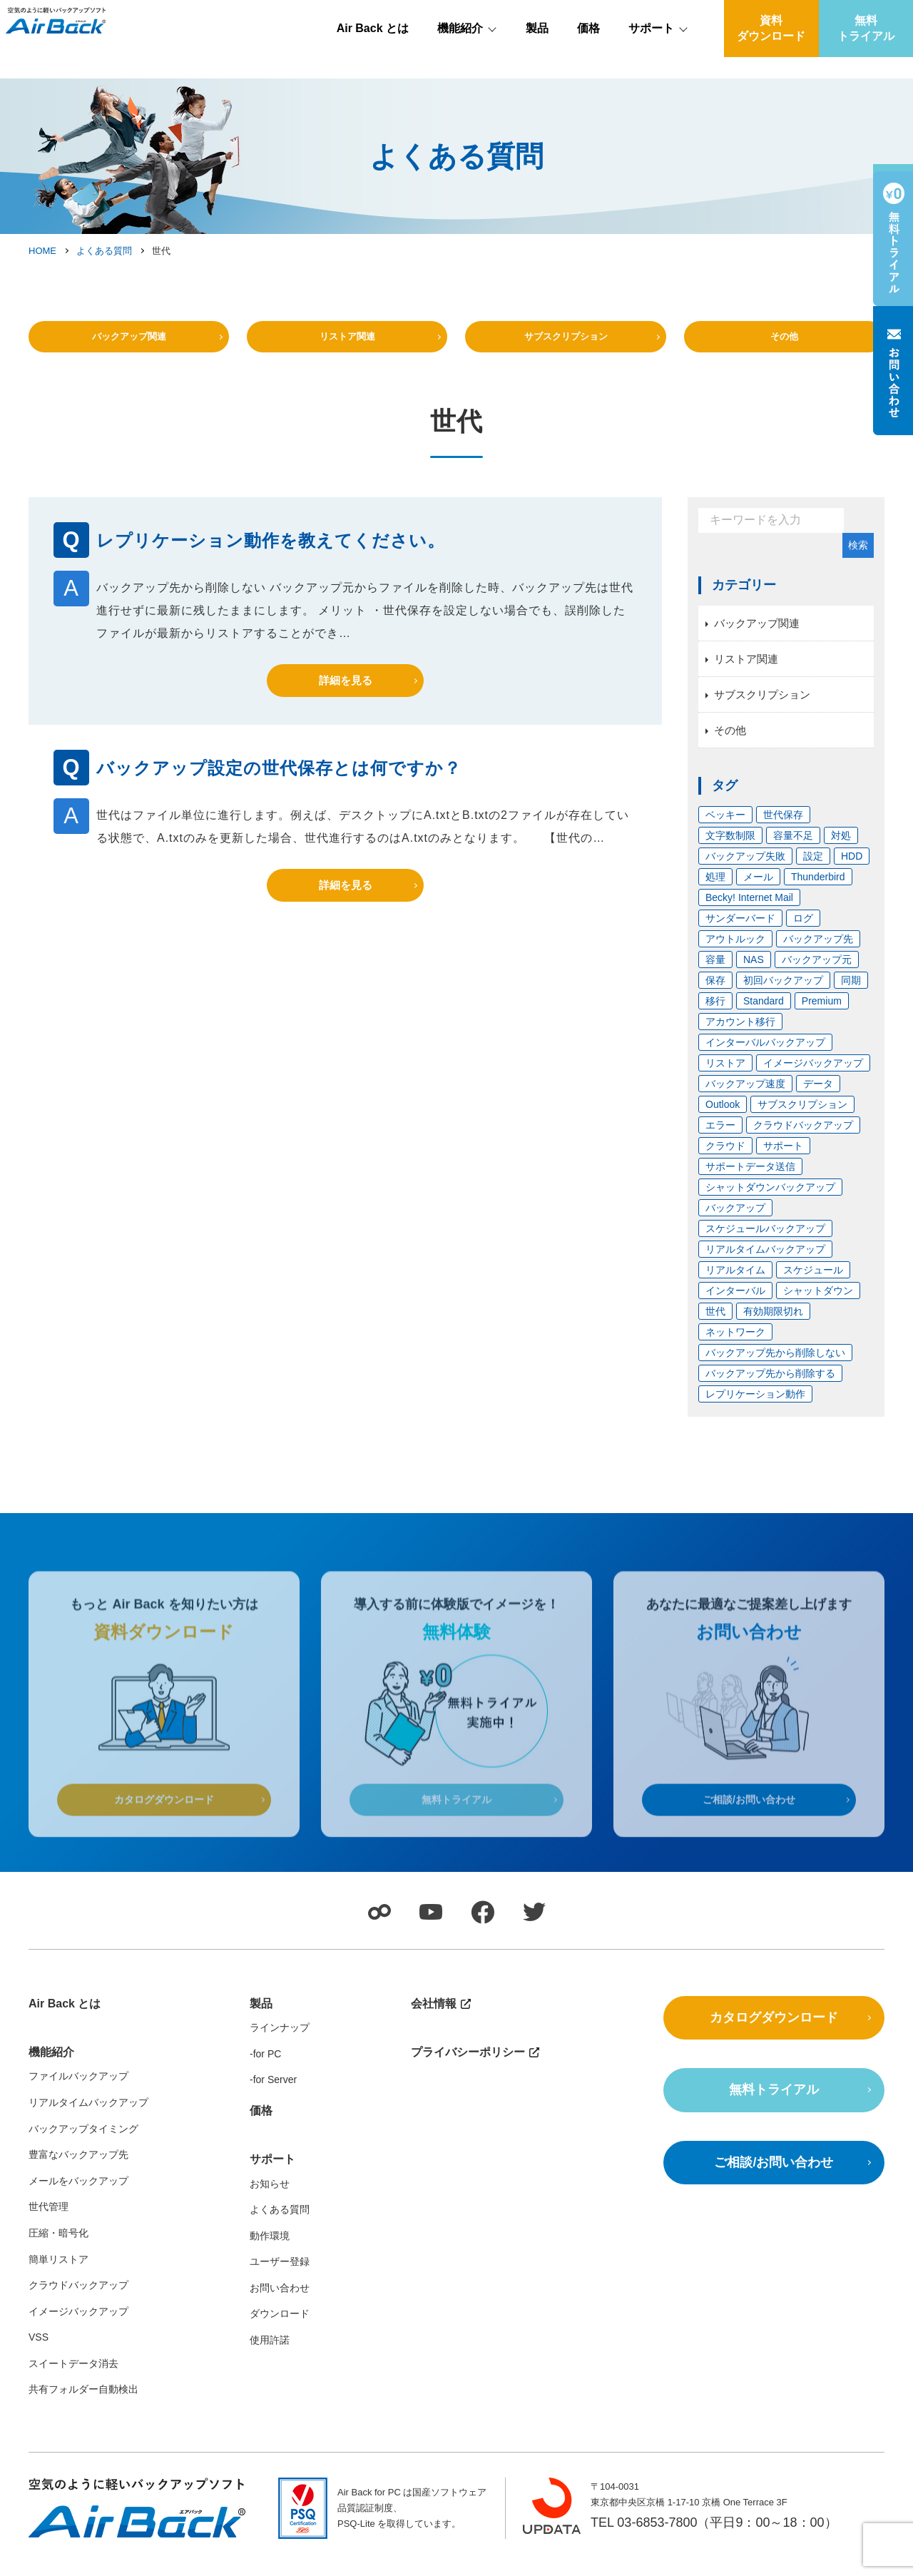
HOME (42, 250)
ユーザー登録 (280, 2280)
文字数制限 (730, 849)
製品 (537, 50)
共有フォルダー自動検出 (83, 2408)
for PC (267, 2072)
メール (758, 890)
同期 (851, 993)
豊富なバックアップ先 (78, 2173)
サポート (651, 50)
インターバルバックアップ (765, 1056)
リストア (725, 1076)
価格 (588, 50)
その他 (784, 344)
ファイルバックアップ (78, 2095)
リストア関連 (347, 344)
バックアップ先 (818, 952)
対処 (841, 849)
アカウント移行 (740, 1035)
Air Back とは (373, 50)
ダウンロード (280, 2332)
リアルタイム (735, 1283)
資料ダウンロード (771, 49)
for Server (275, 2098)
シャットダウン (818, 1304)
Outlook (722, 1118)
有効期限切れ (773, 1324)
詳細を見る (345, 694)
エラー (720, 1138)
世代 (715, 1324)
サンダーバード (740, 931)
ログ (803, 931)
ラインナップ (280, 2046)
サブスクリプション (565, 344)
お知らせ (270, 2202)
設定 (813, 869)
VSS (39, 2356)
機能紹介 (460, 50)
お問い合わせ (280, 2307)
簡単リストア (58, 2278)
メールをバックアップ (78, 2200)
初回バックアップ (783, 993)
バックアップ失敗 (745, 869)
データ (818, 1097)
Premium (822, 1014)
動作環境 (270, 2255)
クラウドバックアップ (803, 1138)
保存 (715, 993)
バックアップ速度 (745, 1097)
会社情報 (870, 12)
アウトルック (735, 952)
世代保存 (783, 828)
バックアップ (735, 1221)
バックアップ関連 (129, 344)
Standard (763, 1014)
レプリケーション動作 (755, 1407)
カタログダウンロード (774, 2036)
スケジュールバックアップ (765, 1242)
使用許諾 (270, 2359)
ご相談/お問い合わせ (773, 2181)
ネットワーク (735, 1345)
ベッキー (725, 828)
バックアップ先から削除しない (775, 1366)
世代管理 (48, 2225)
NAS (753, 973)
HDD (851, 869)
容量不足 (793, 849)
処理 (715, 890)
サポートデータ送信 (750, 1180)
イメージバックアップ (813, 1076)
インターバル (735, 1304)
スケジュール (813, 1283)
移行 (715, 1014)
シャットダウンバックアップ (770, 1200)
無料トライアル (865, 49)
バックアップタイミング (83, 2147)
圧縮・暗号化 (58, 2252)
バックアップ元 (817, 973)
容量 (715, 973)
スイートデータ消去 (73, 2382)
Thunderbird (818, 890)
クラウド (725, 1159)
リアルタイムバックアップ (765, 1262)
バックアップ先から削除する (770, 1387)
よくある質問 (104, 250)
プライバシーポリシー (468, 2071)
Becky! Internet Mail (749, 911)
